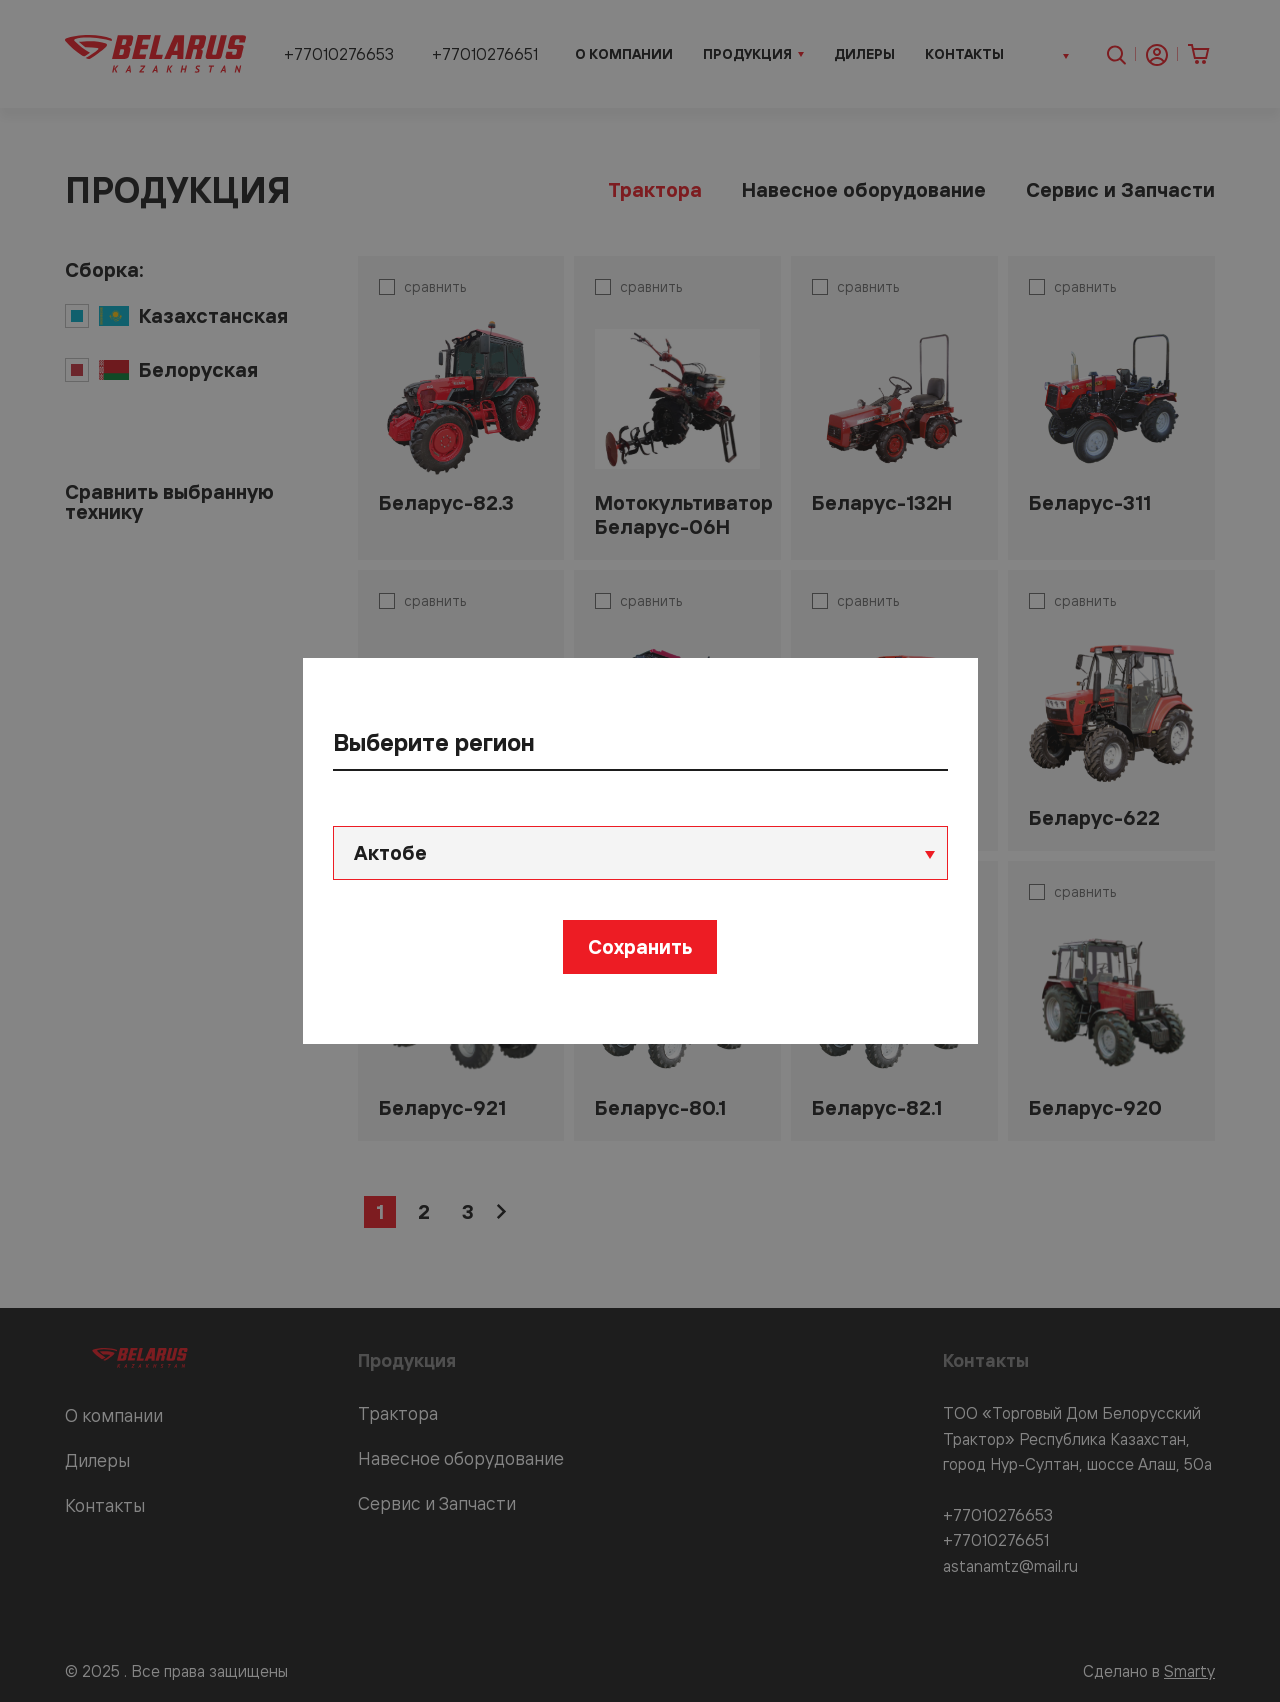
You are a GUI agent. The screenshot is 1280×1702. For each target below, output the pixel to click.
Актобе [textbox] (390, 852)
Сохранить (640, 946)
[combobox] (640, 853)
